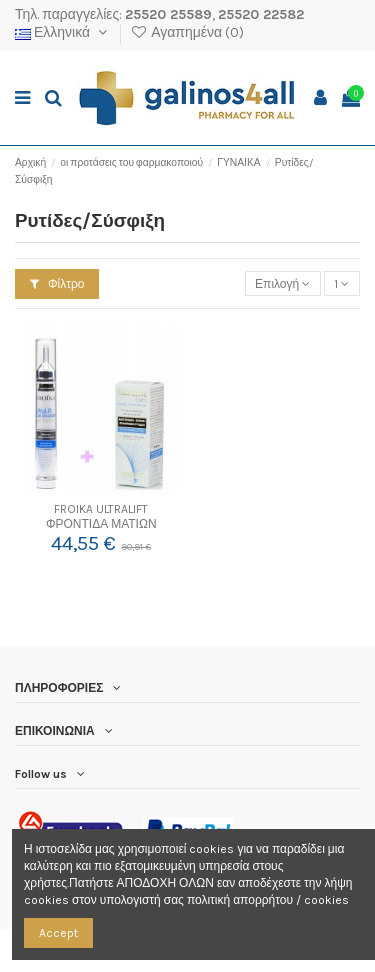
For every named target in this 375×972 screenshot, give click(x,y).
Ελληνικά (63, 32)
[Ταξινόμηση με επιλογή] (283, 283)
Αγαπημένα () (187, 32)
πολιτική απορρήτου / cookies (268, 900)
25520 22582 (261, 14)
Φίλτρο (57, 284)
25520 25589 (168, 14)
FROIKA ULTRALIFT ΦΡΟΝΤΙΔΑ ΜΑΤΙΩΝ (101, 516)
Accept (58, 933)
